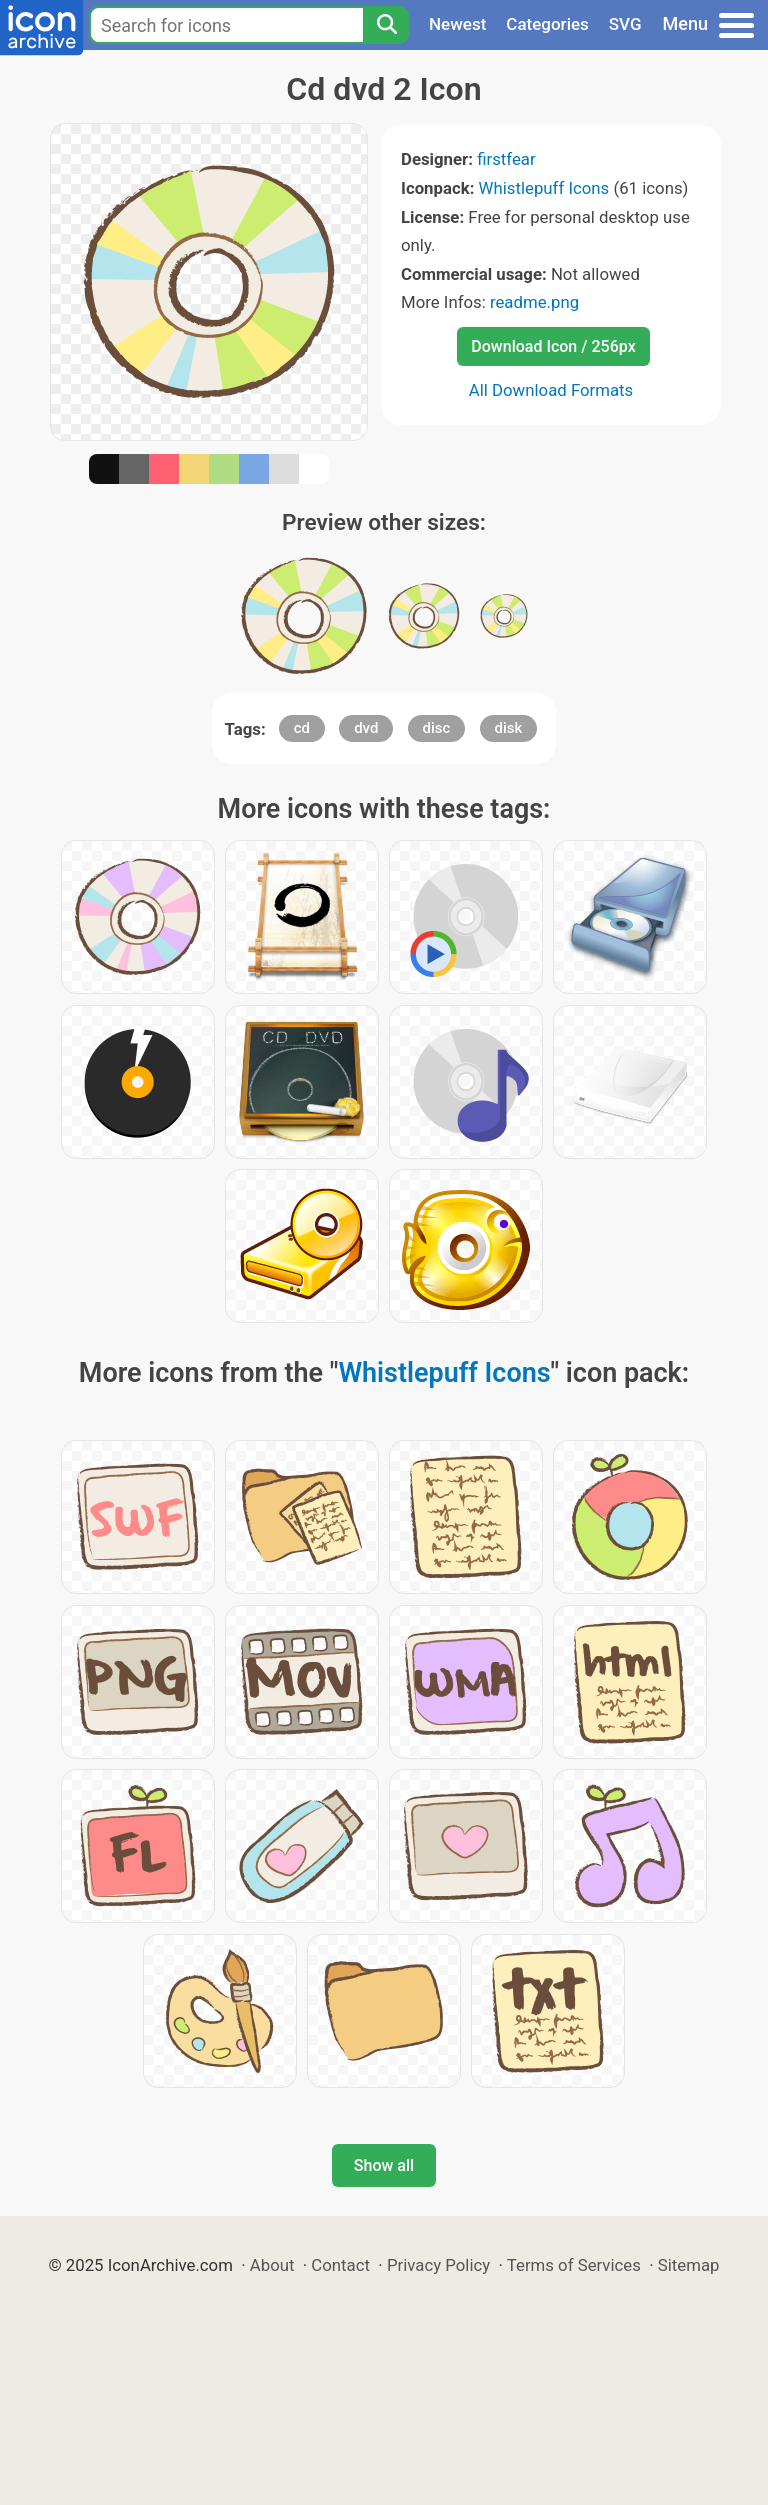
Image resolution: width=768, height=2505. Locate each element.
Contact (340, 2265)
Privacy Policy (438, 2265)
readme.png (534, 302)
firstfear (506, 159)
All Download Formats (551, 390)
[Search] (386, 25)
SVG (625, 24)
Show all (384, 2165)
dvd (366, 728)
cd (302, 728)
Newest (457, 24)
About (272, 2265)
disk (509, 728)
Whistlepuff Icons (544, 188)
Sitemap (689, 2265)
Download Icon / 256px (553, 346)
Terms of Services (574, 2265)
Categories (547, 24)
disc (437, 728)
